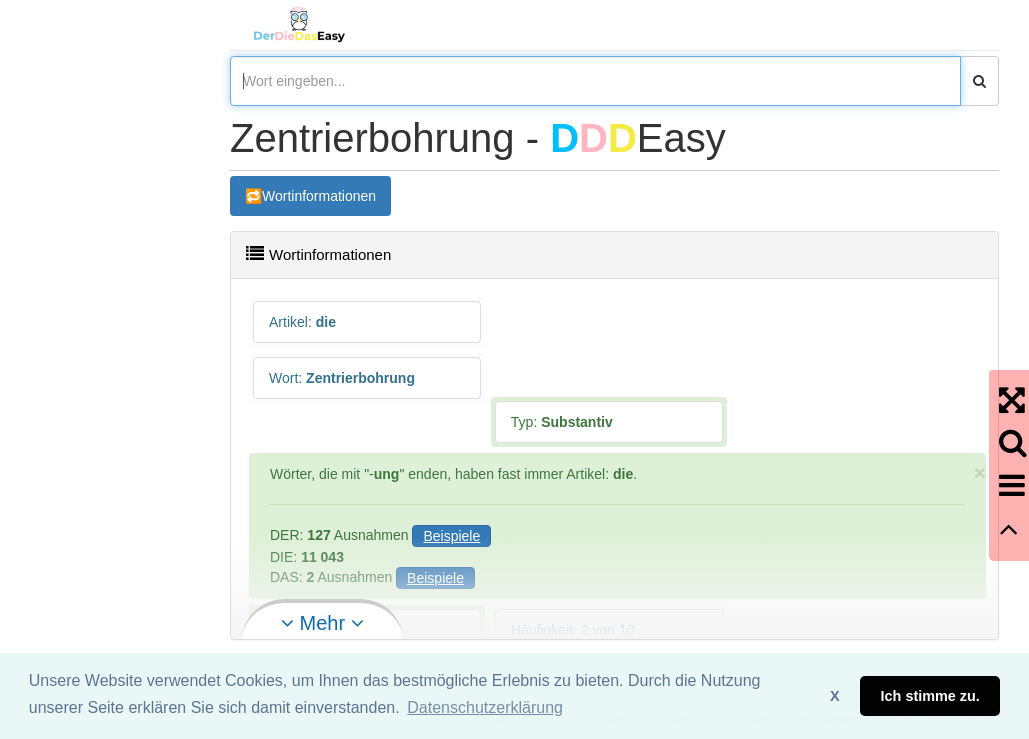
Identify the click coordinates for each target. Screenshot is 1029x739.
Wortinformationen (319, 196)
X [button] (835, 696)
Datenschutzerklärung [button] (485, 707)
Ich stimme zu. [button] (930, 696)
